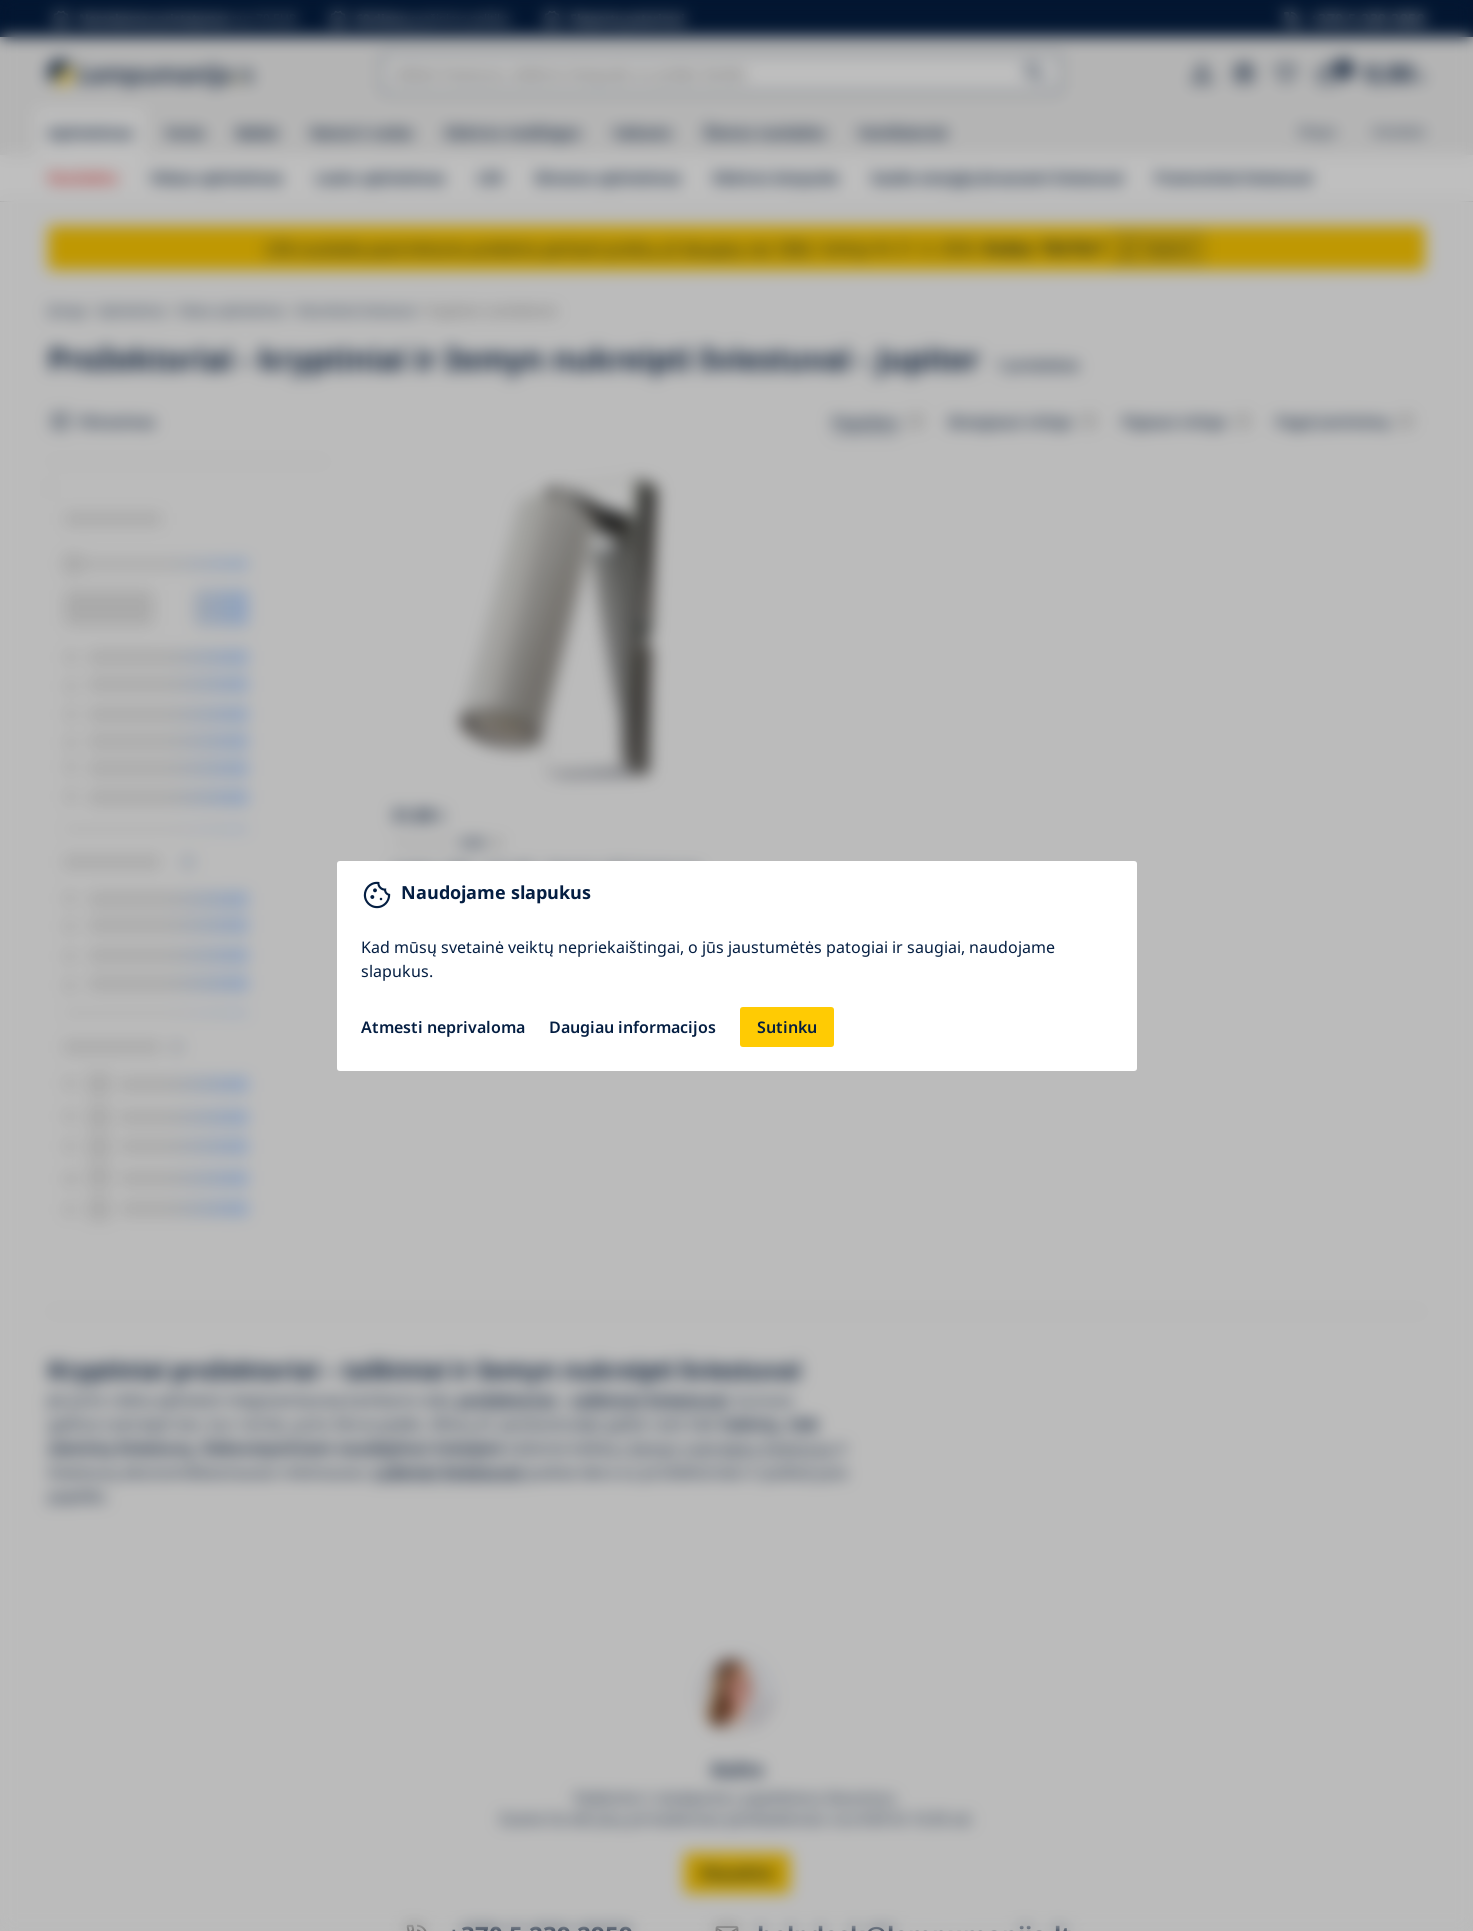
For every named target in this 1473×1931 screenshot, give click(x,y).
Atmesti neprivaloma (443, 1027)
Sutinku (787, 1027)
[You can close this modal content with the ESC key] (736, 965)
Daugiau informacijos (632, 1027)
